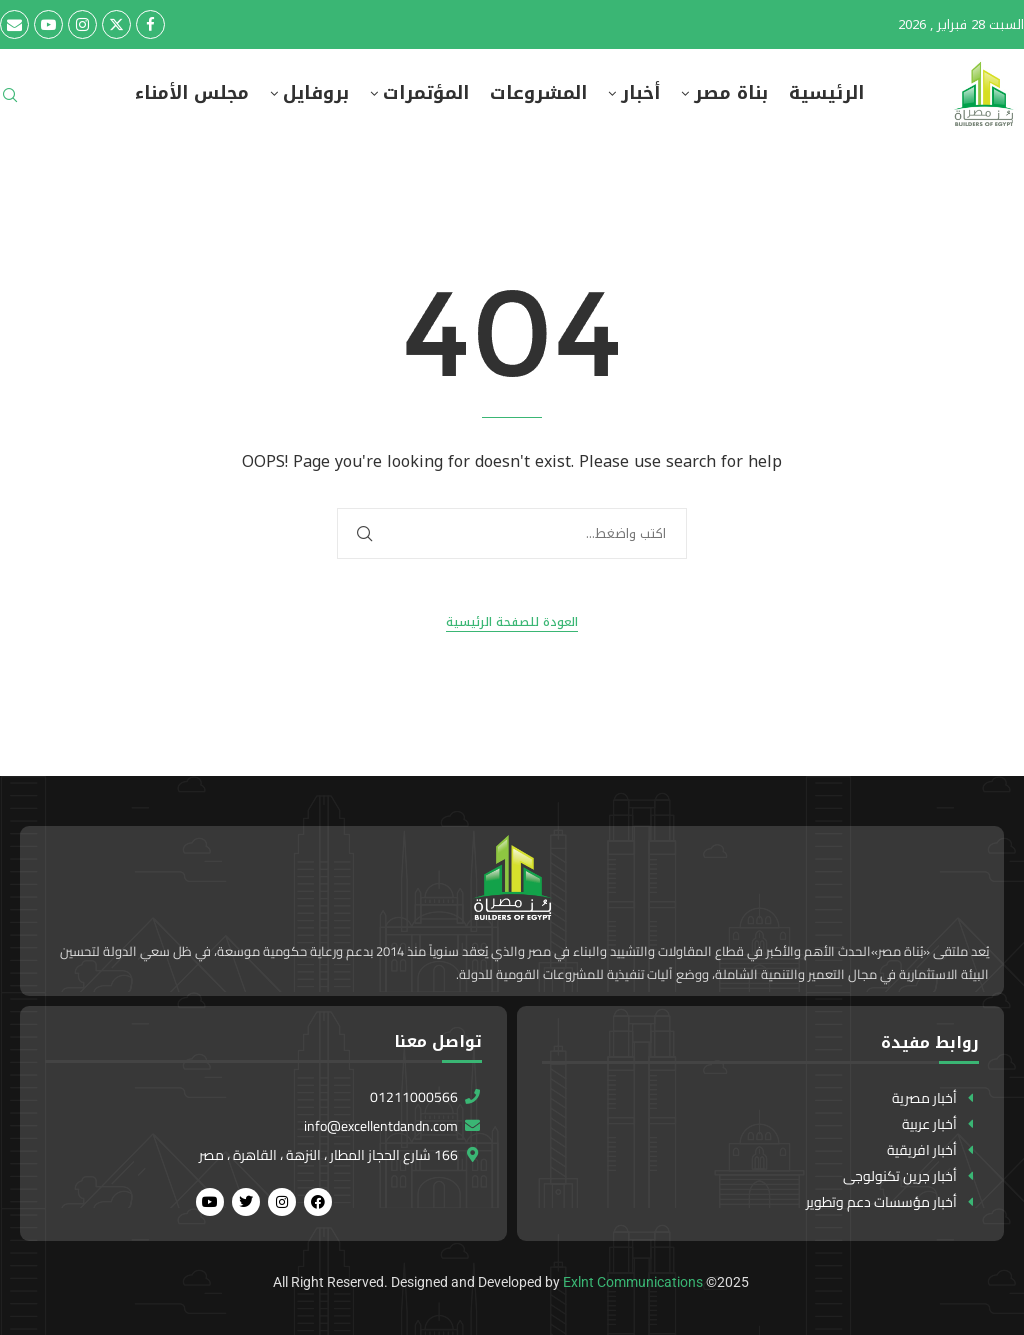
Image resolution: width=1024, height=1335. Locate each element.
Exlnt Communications (633, 1282)
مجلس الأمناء (192, 93)
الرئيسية (826, 93)
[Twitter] (116, 24)
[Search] (10, 101)
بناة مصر (731, 93)
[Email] (14, 24)
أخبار (640, 93)
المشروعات (538, 93)
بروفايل (316, 93)
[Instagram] (82, 24)
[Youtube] (48, 24)
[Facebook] (150, 24)
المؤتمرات (426, 93)
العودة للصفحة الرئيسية (512, 622)
